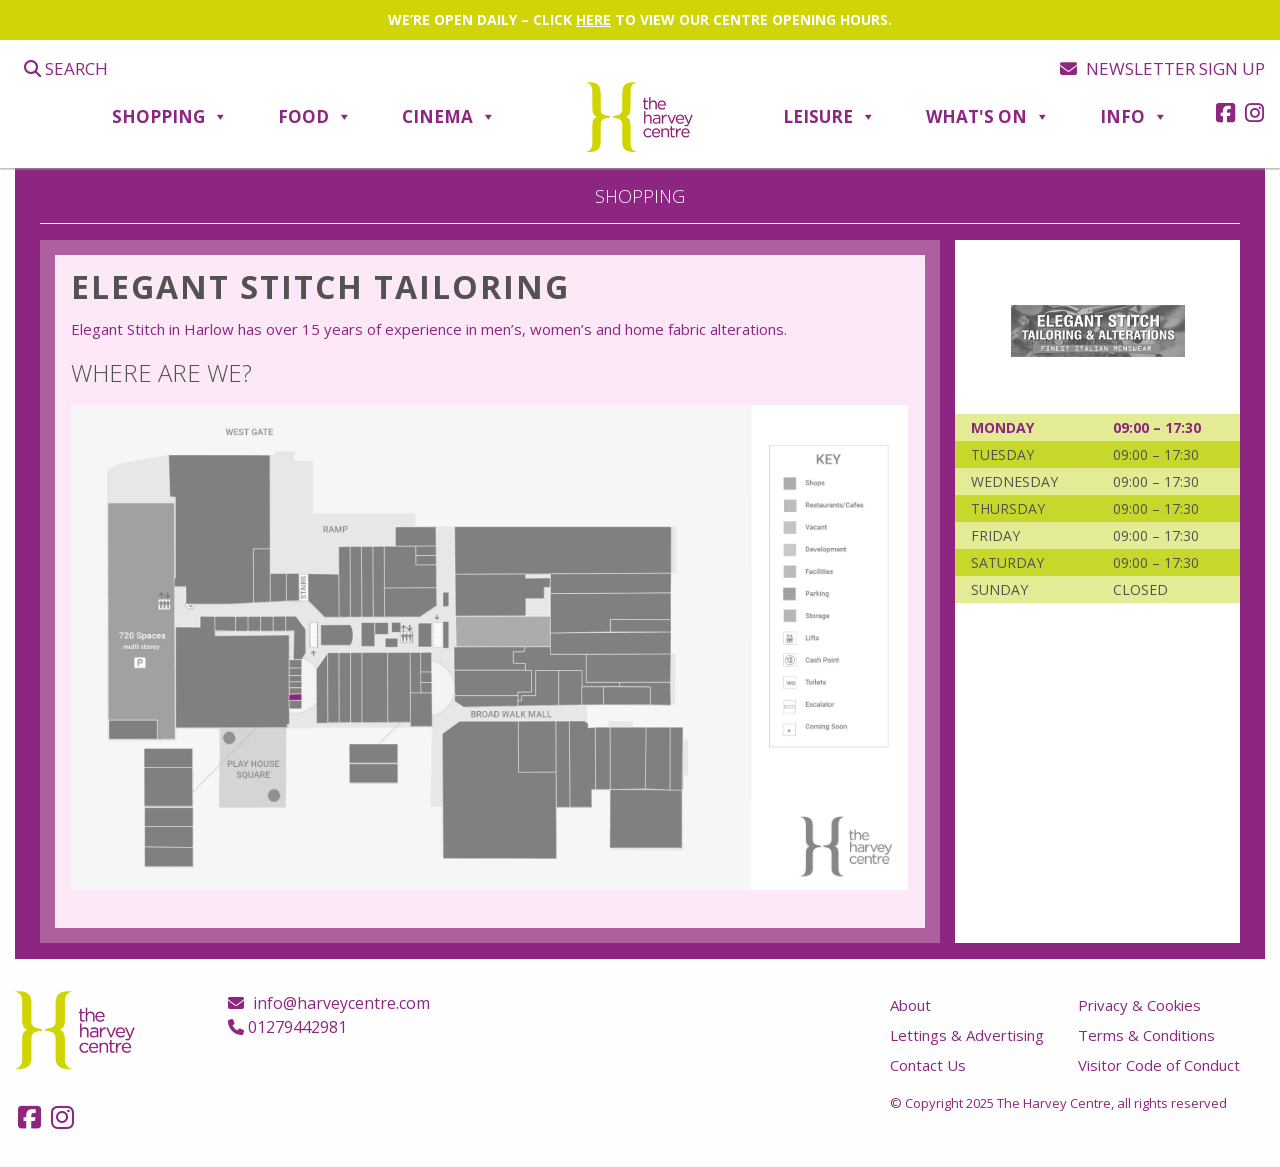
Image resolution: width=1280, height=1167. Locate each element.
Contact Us (928, 1065)
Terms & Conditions (1146, 1035)
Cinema (449, 117)
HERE (593, 19)
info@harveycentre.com (329, 1003)
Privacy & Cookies (1139, 1005)
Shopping (170, 117)
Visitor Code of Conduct (1159, 1065)
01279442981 (287, 1027)
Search (66, 68)
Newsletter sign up (1162, 68)
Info (1134, 117)
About (910, 1005)
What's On (988, 117)
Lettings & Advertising (967, 1035)
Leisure (829, 117)
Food (315, 117)
